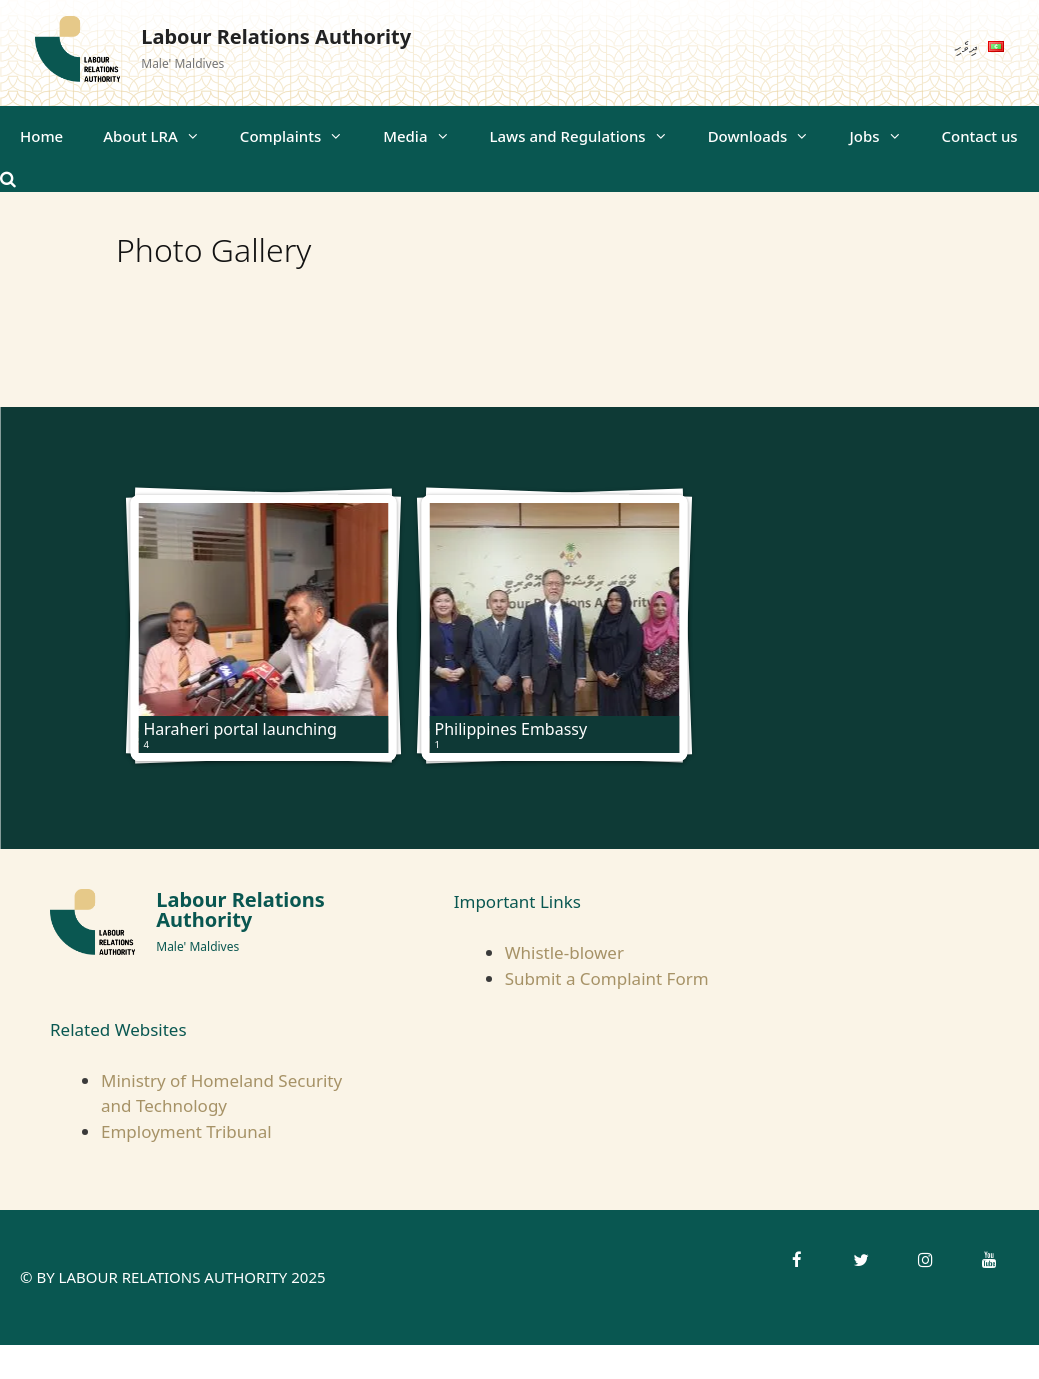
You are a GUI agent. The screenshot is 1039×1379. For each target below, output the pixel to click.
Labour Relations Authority (276, 36)
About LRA (161, 136)
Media (426, 136)
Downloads (769, 136)
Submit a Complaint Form (607, 978)
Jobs (885, 136)
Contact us (980, 136)
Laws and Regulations (589, 136)
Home (41, 136)
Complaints (301, 136)
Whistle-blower (564, 952)
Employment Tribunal (186, 1131)
